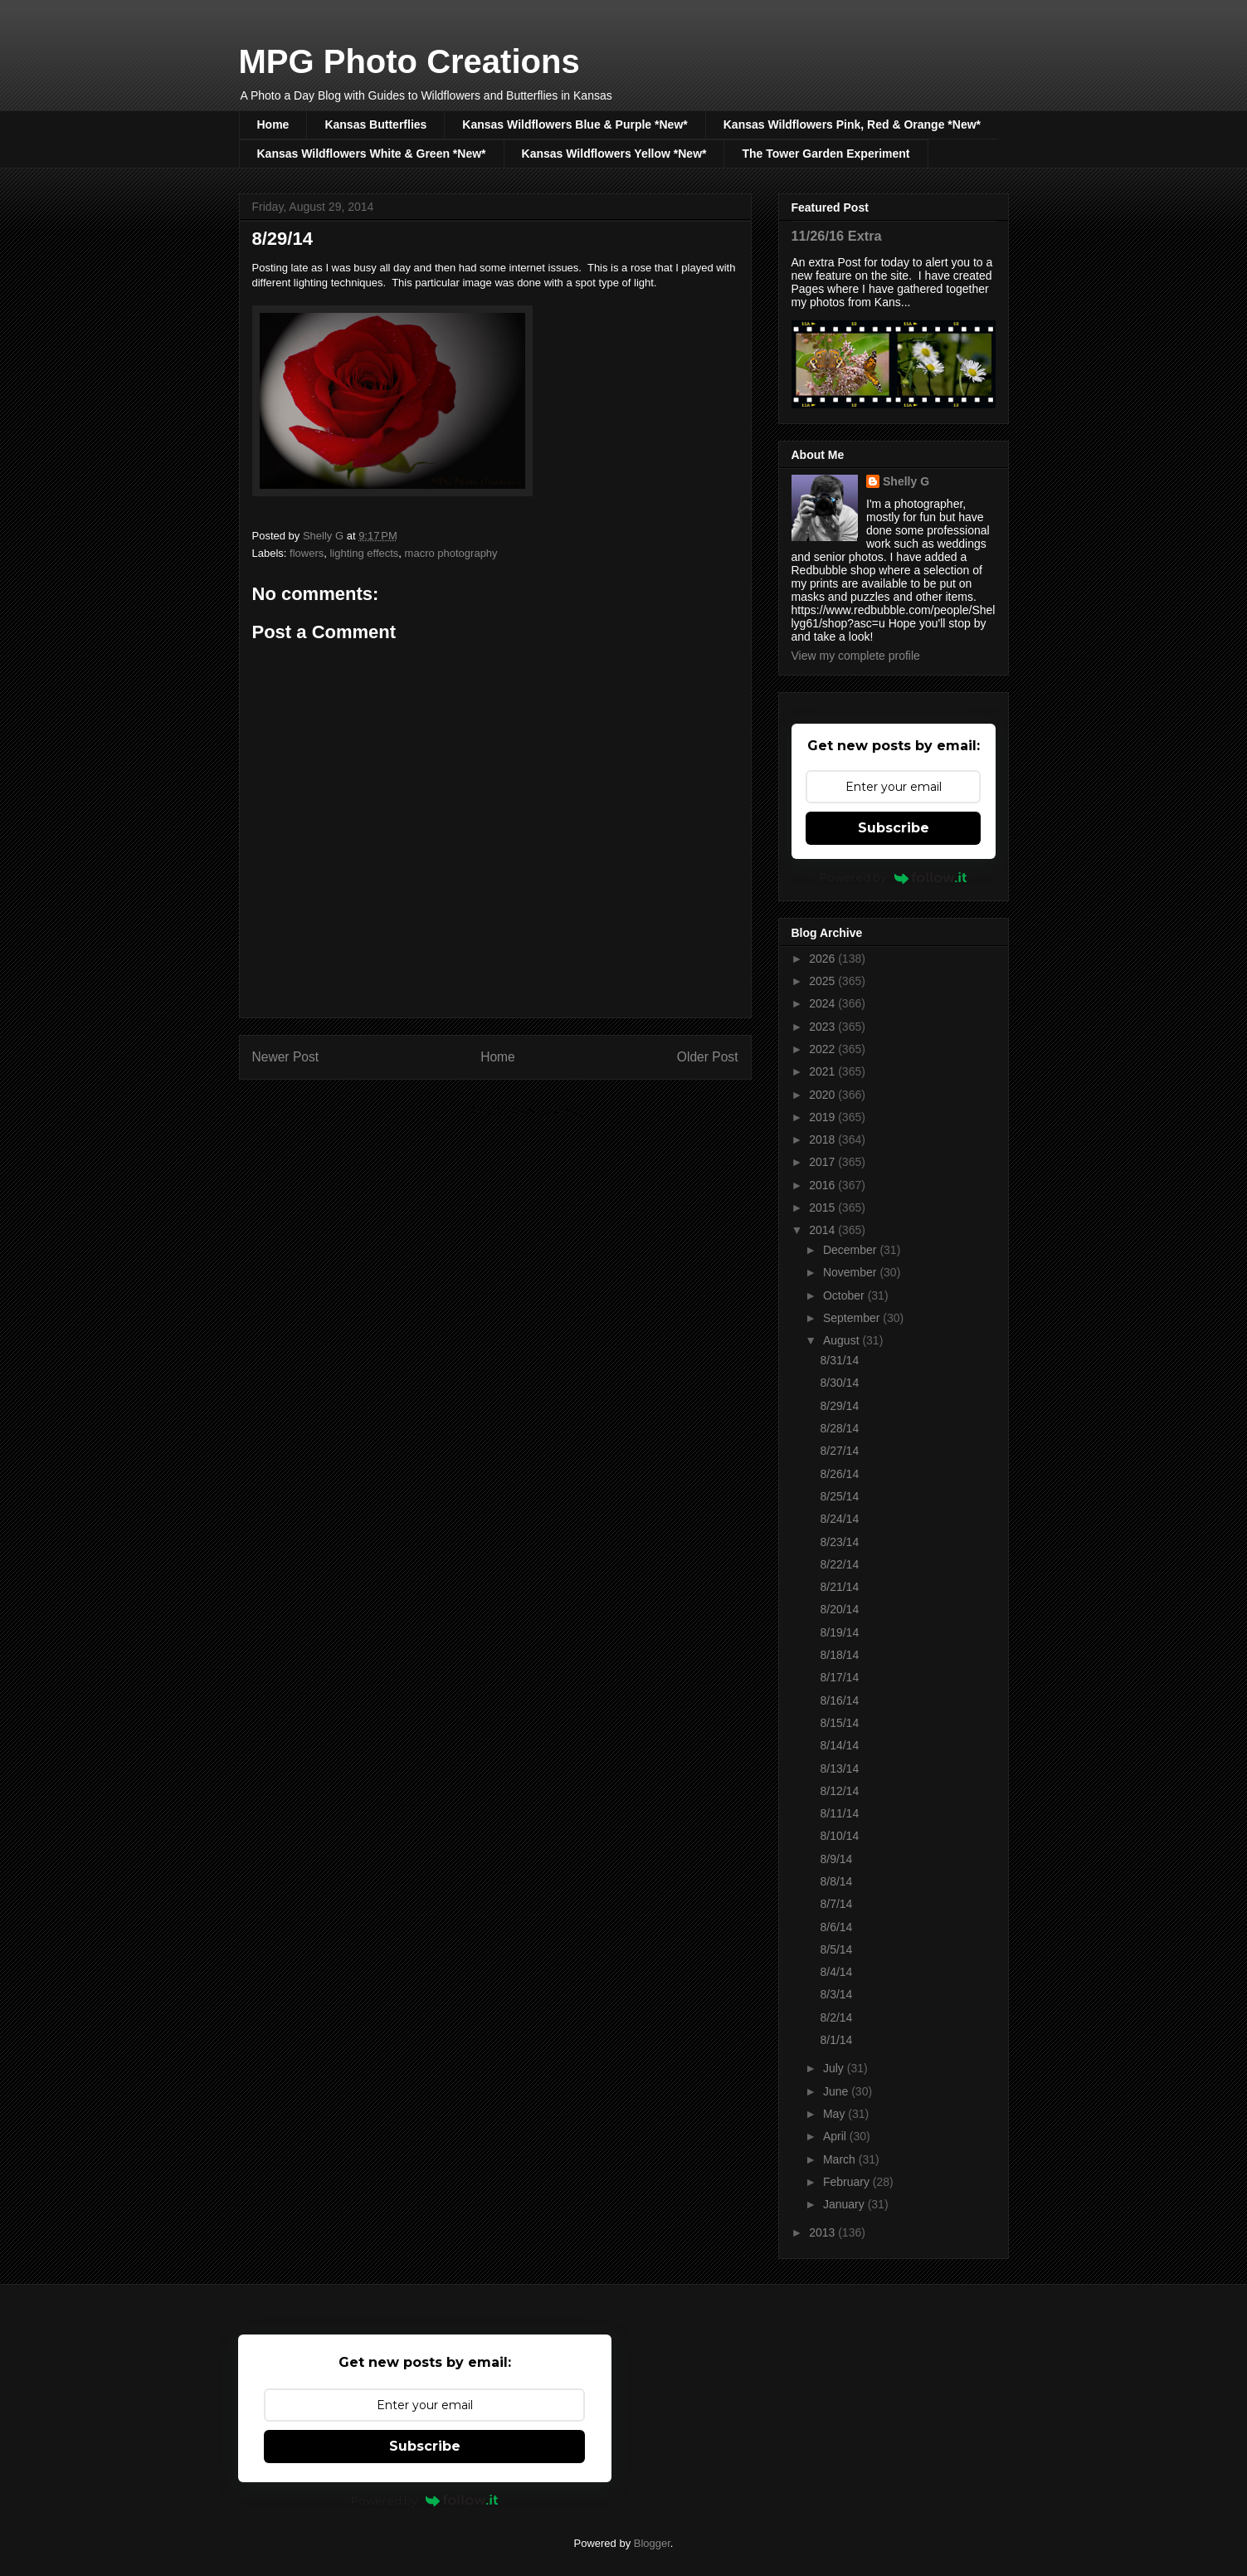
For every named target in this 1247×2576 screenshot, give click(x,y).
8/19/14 (839, 1632)
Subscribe (893, 828)
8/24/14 (839, 1518)
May (835, 2113)
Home (273, 124)
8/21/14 (839, 1586)
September (853, 1318)
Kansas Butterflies (375, 124)
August (842, 1340)
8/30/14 (839, 1382)
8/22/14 (839, 1564)
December (851, 1249)
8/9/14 (836, 1859)
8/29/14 (839, 1405)
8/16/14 (839, 1700)
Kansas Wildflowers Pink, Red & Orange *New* (852, 124)
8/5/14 (836, 1949)
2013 (823, 2232)
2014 (823, 1230)
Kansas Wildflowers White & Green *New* (371, 153)
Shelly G (906, 481)
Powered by (893, 877)
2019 (823, 1117)
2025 (823, 981)
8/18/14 (839, 1654)
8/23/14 (839, 1542)
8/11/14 (839, 1813)
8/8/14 (836, 1881)
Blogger (652, 2543)
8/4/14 (836, 1971)
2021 (823, 1071)
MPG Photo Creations (409, 61)
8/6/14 (836, 1927)
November (851, 1272)
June (837, 2091)
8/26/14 (839, 1474)
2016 (823, 1185)
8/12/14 (839, 1791)
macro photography (451, 553)
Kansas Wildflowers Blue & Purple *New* (574, 124)
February (848, 2181)
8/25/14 (839, 1496)
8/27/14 (839, 1450)
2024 (823, 1003)
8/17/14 (839, 1677)
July (835, 2068)
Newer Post (285, 1057)
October (845, 1295)
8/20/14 (839, 1609)
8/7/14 (836, 1903)
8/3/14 (836, 1994)
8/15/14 (839, 1723)
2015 (823, 1207)
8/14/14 (839, 1745)
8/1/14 (836, 2040)
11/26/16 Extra (837, 235)
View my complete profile (856, 655)
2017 (823, 1161)
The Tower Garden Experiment (825, 153)
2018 (823, 1139)
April (836, 2136)
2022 (823, 1049)
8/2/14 (836, 2017)
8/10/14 (839, 1835)
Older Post (707, 1057)
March (841, 2159)
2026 (823, 958)
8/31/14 (839, 1360)
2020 (823, 1094)
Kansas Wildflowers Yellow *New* (614, 153)
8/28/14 (839, 1428)
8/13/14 (839, 1768)
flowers (307, 553)
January (845, 2204)
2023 (823, 1026)
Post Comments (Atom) (528, 1111)
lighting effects (363, 553)
